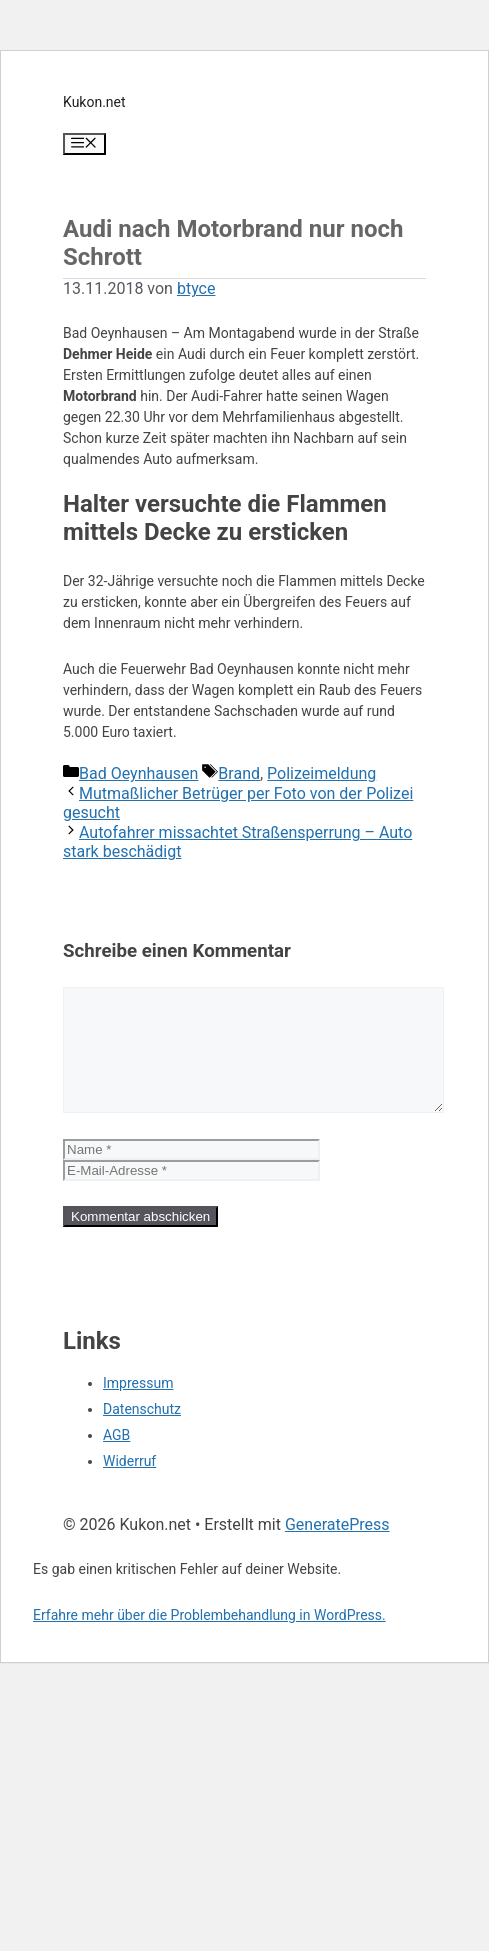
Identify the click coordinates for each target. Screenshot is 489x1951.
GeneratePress (337, 1548)
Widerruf (129, 1485)
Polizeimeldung (321, 773)
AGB (116, 1459)
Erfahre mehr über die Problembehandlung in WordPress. (209, 1639)
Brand (239, 773)
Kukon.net (94, 102)
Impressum (138, 1407)
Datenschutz (142, 1433)
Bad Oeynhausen (138, 773)
